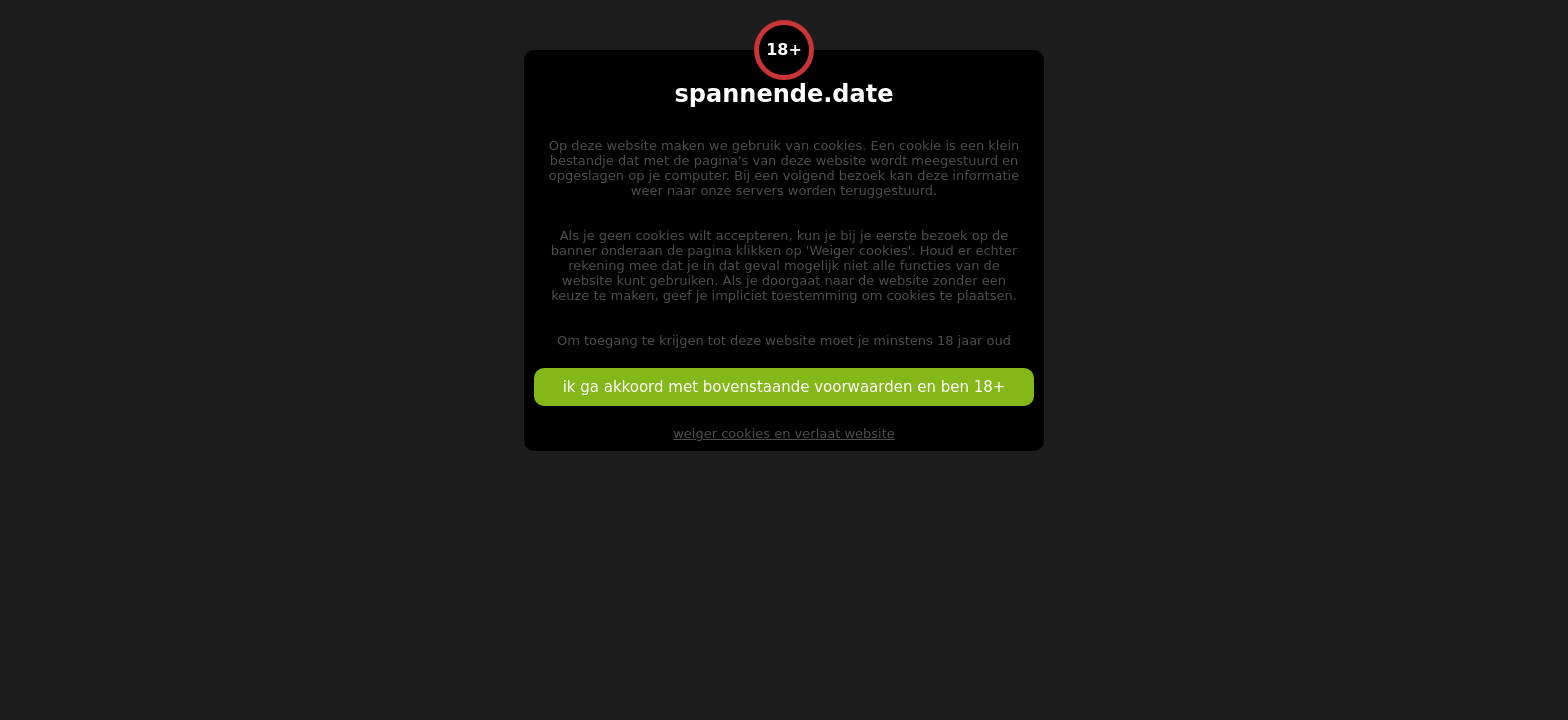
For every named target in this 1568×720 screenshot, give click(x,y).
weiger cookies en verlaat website (784, 433)
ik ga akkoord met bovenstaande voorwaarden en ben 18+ (784, 387)
